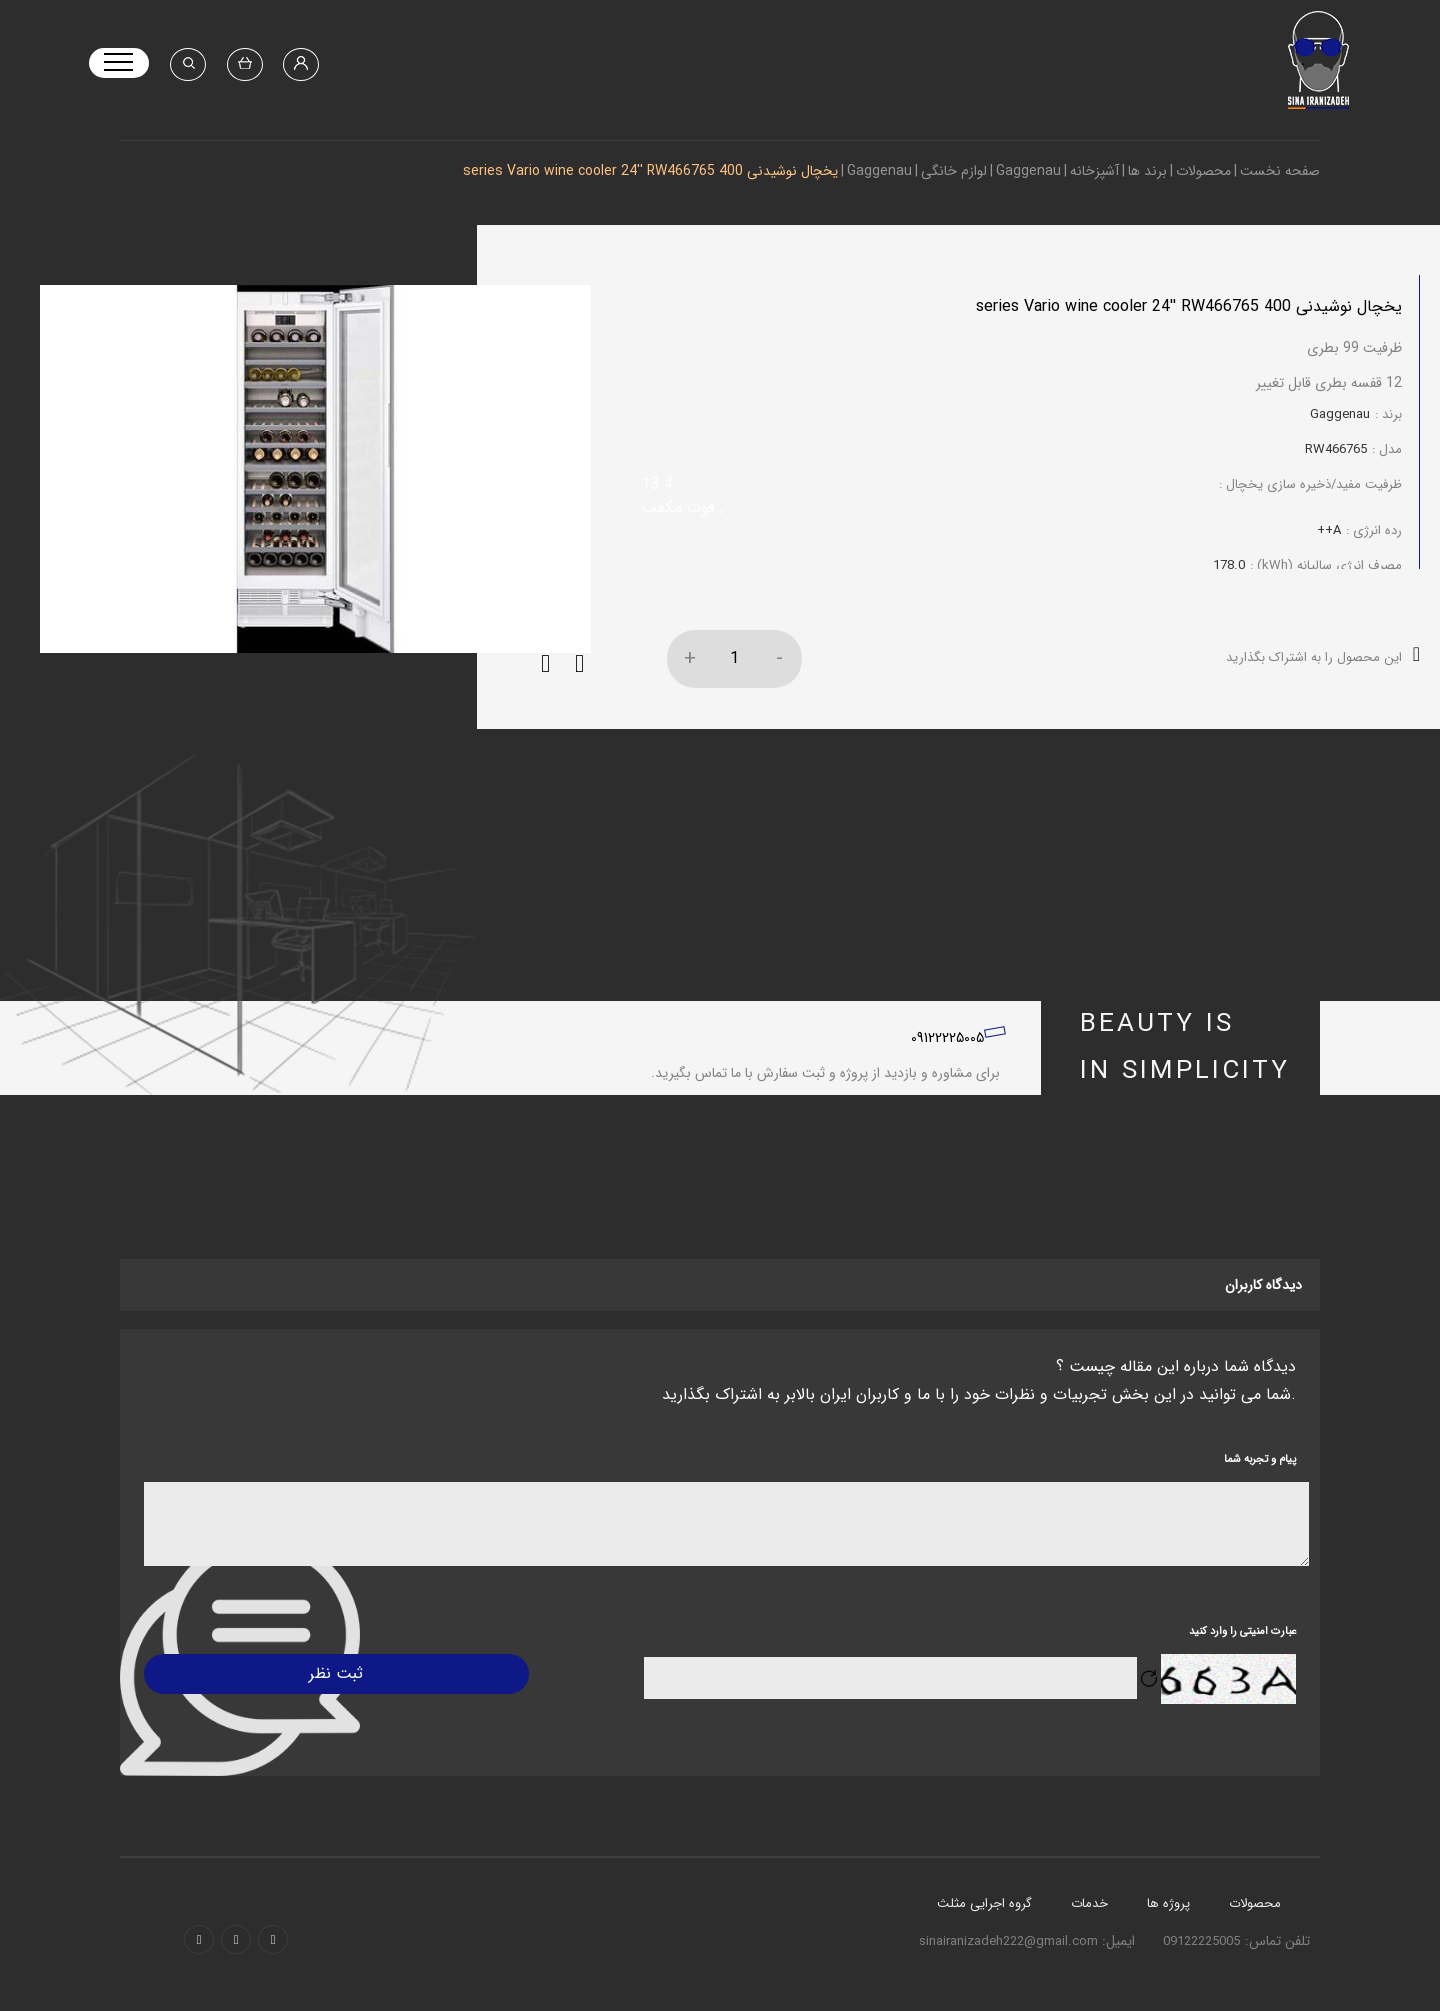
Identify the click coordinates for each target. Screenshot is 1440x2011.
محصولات (1203, 171)
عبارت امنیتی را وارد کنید (1242, 1644)
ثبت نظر (334, 1686)
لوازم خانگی (954, 171)
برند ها (1147, 171)
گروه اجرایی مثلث (984, 1916)
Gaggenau (1028, 171)
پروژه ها (1168, 1916)
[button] (545, 678)
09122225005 (947, 1051)
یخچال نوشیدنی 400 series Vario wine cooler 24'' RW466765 (650, 171)
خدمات (1089, 1916)
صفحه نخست (1280, 171)
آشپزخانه (1094, 171)
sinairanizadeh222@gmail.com (1010, 1954)
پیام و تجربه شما (1260, 1473)
